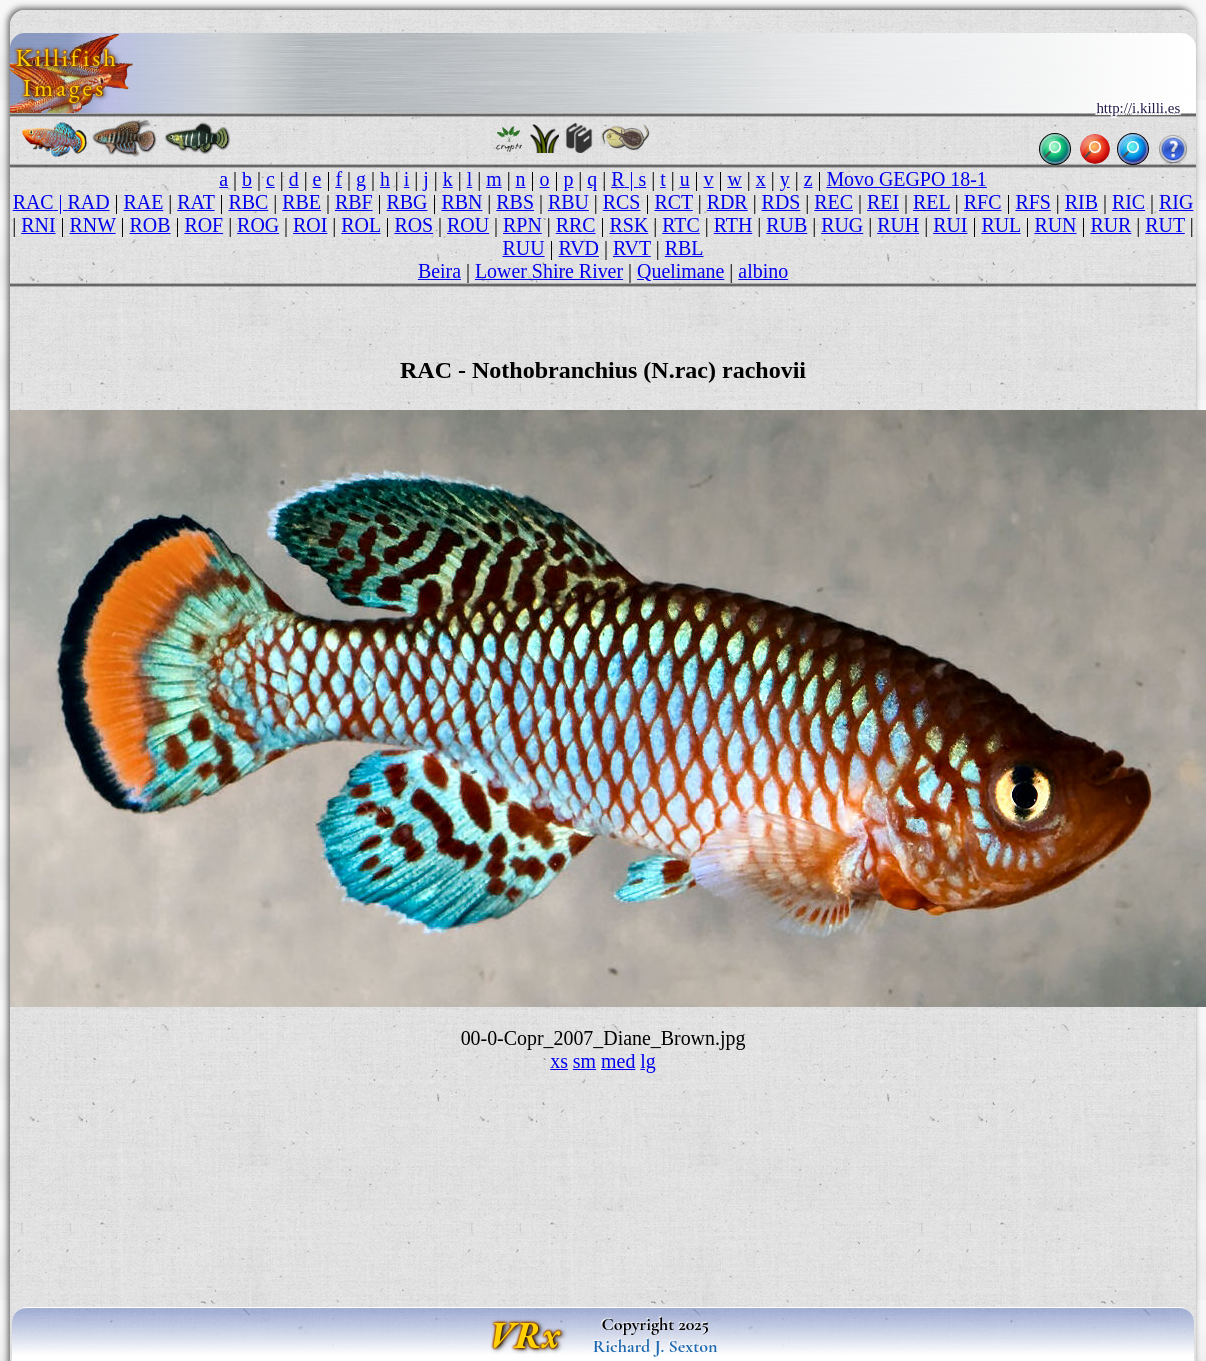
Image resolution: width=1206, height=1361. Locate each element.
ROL (360, 225)
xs (559, 1061)
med (618, 1061)
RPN (522, 225)
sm (584, 1061)
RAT (195, 202)
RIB (1081, 202)
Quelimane (680, 271)
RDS (781, 202)
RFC (983, 202)
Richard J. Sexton (655, 1346)
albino (763, 271)
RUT (1164, 225)
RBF (354, 202)
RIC (1128, 202)
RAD (89, 202)
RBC (248, 202)
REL (931, 202)
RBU (568, 202)
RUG (842, 225)
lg (647, 1061)
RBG (407, 202)
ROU (468, 225)
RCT (673, 202)
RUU (524, 248)
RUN (1055, 225)
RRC (576, 225)
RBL (684, 248)
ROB (150, 225)
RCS (622, 202)
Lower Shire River (549, 271)
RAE (144, 202)
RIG (1176, 202)
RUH (898, 225)
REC (833, 202)
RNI (38, 225)
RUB (786, 225)
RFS (1032, 202)
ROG (258, 225)
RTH (733, 225)
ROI (310, 225)
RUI (950, 225)
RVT (632, 248)
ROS (413, 225)
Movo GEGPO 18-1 (906, 179)
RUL (1000, 225)
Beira (439, 271)
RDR (727, 202)
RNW (92, 225)
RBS (515, 202)
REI (883, 202)
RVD (579, 248)
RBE (301, 202)
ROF (203, 225)
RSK (629, 225)
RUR (1110, 225)
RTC (681, 225)
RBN (461, 202)
